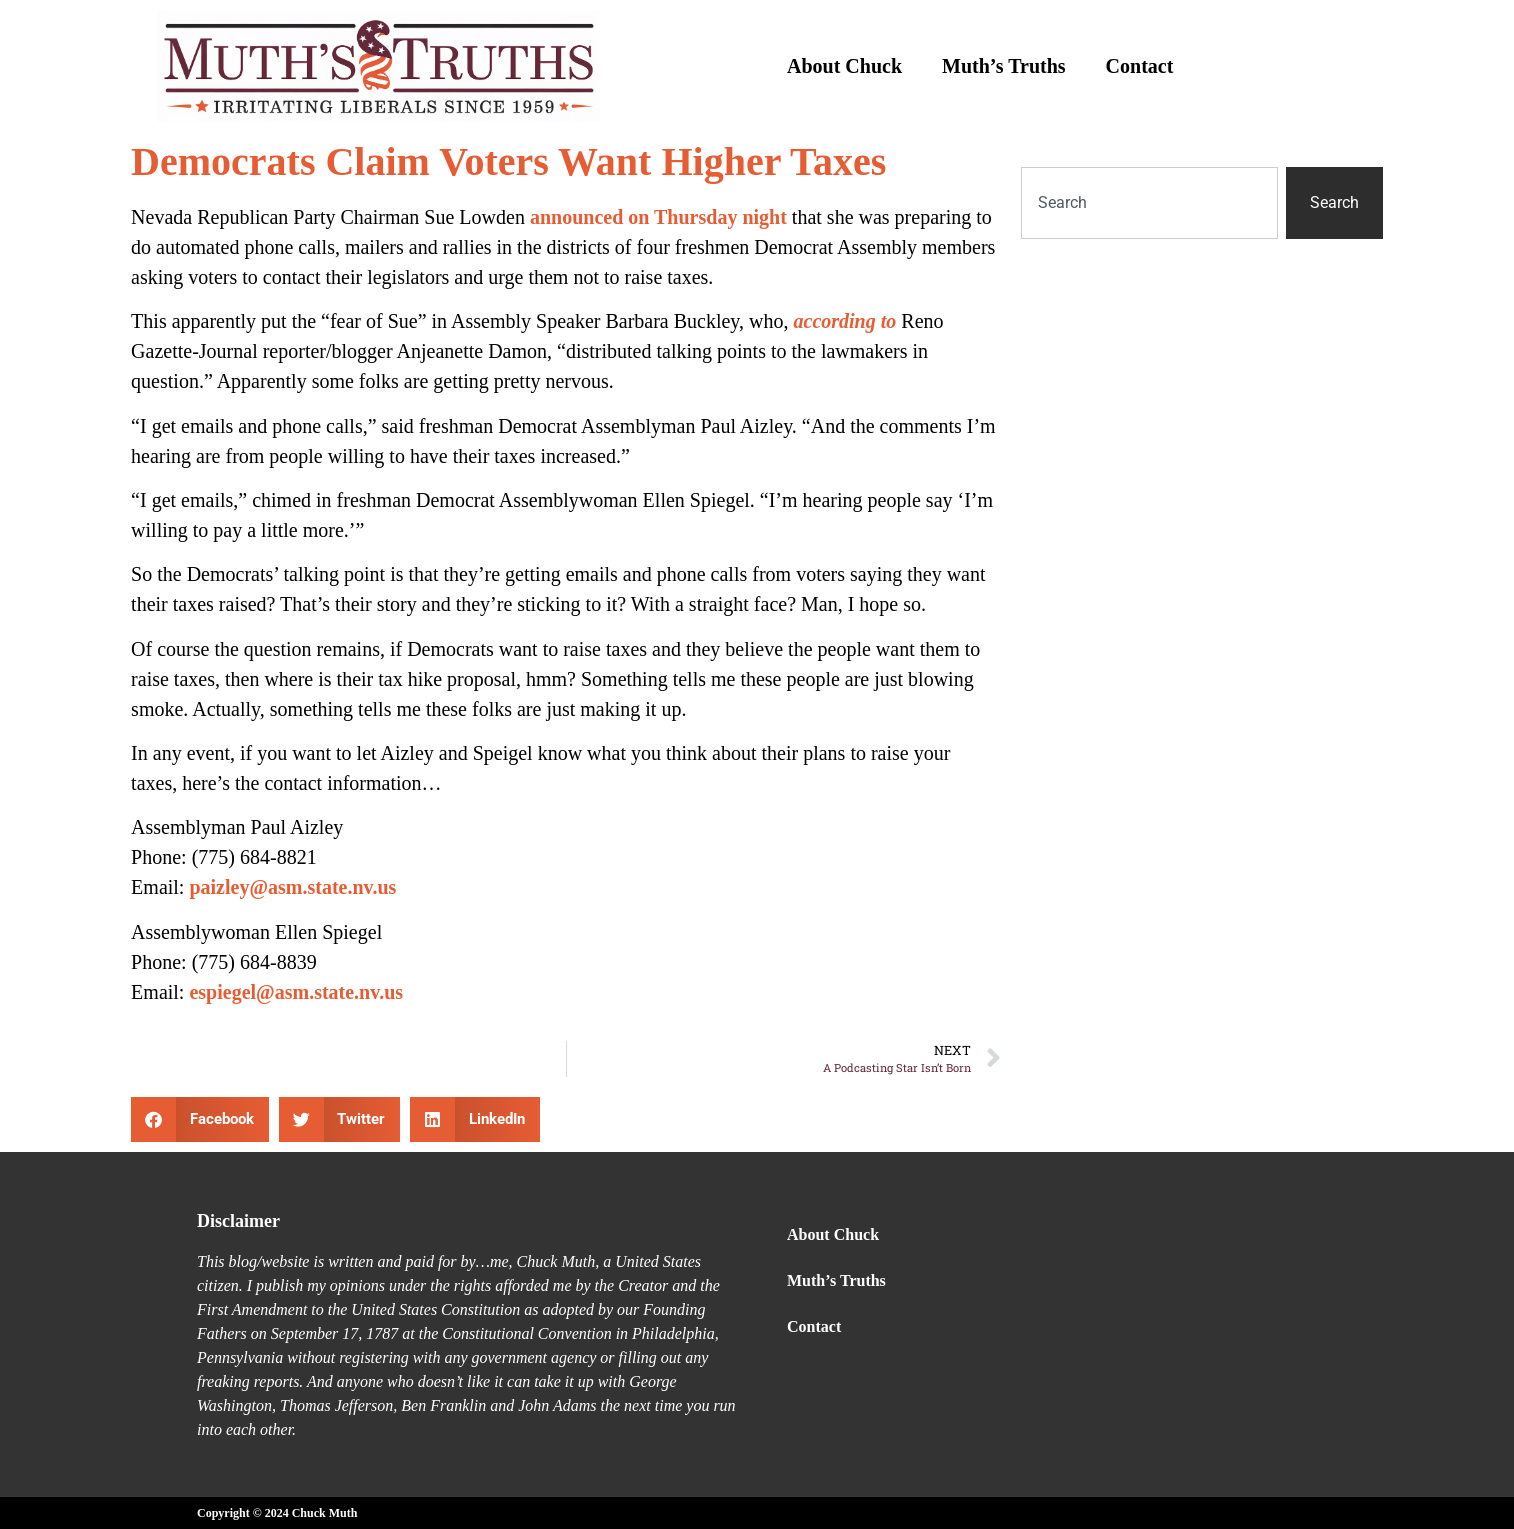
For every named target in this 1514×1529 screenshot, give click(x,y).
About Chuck (844, 66)
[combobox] (1149, 203)
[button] (200, 1119)
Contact (1140, 66)
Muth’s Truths (1004, 66)
